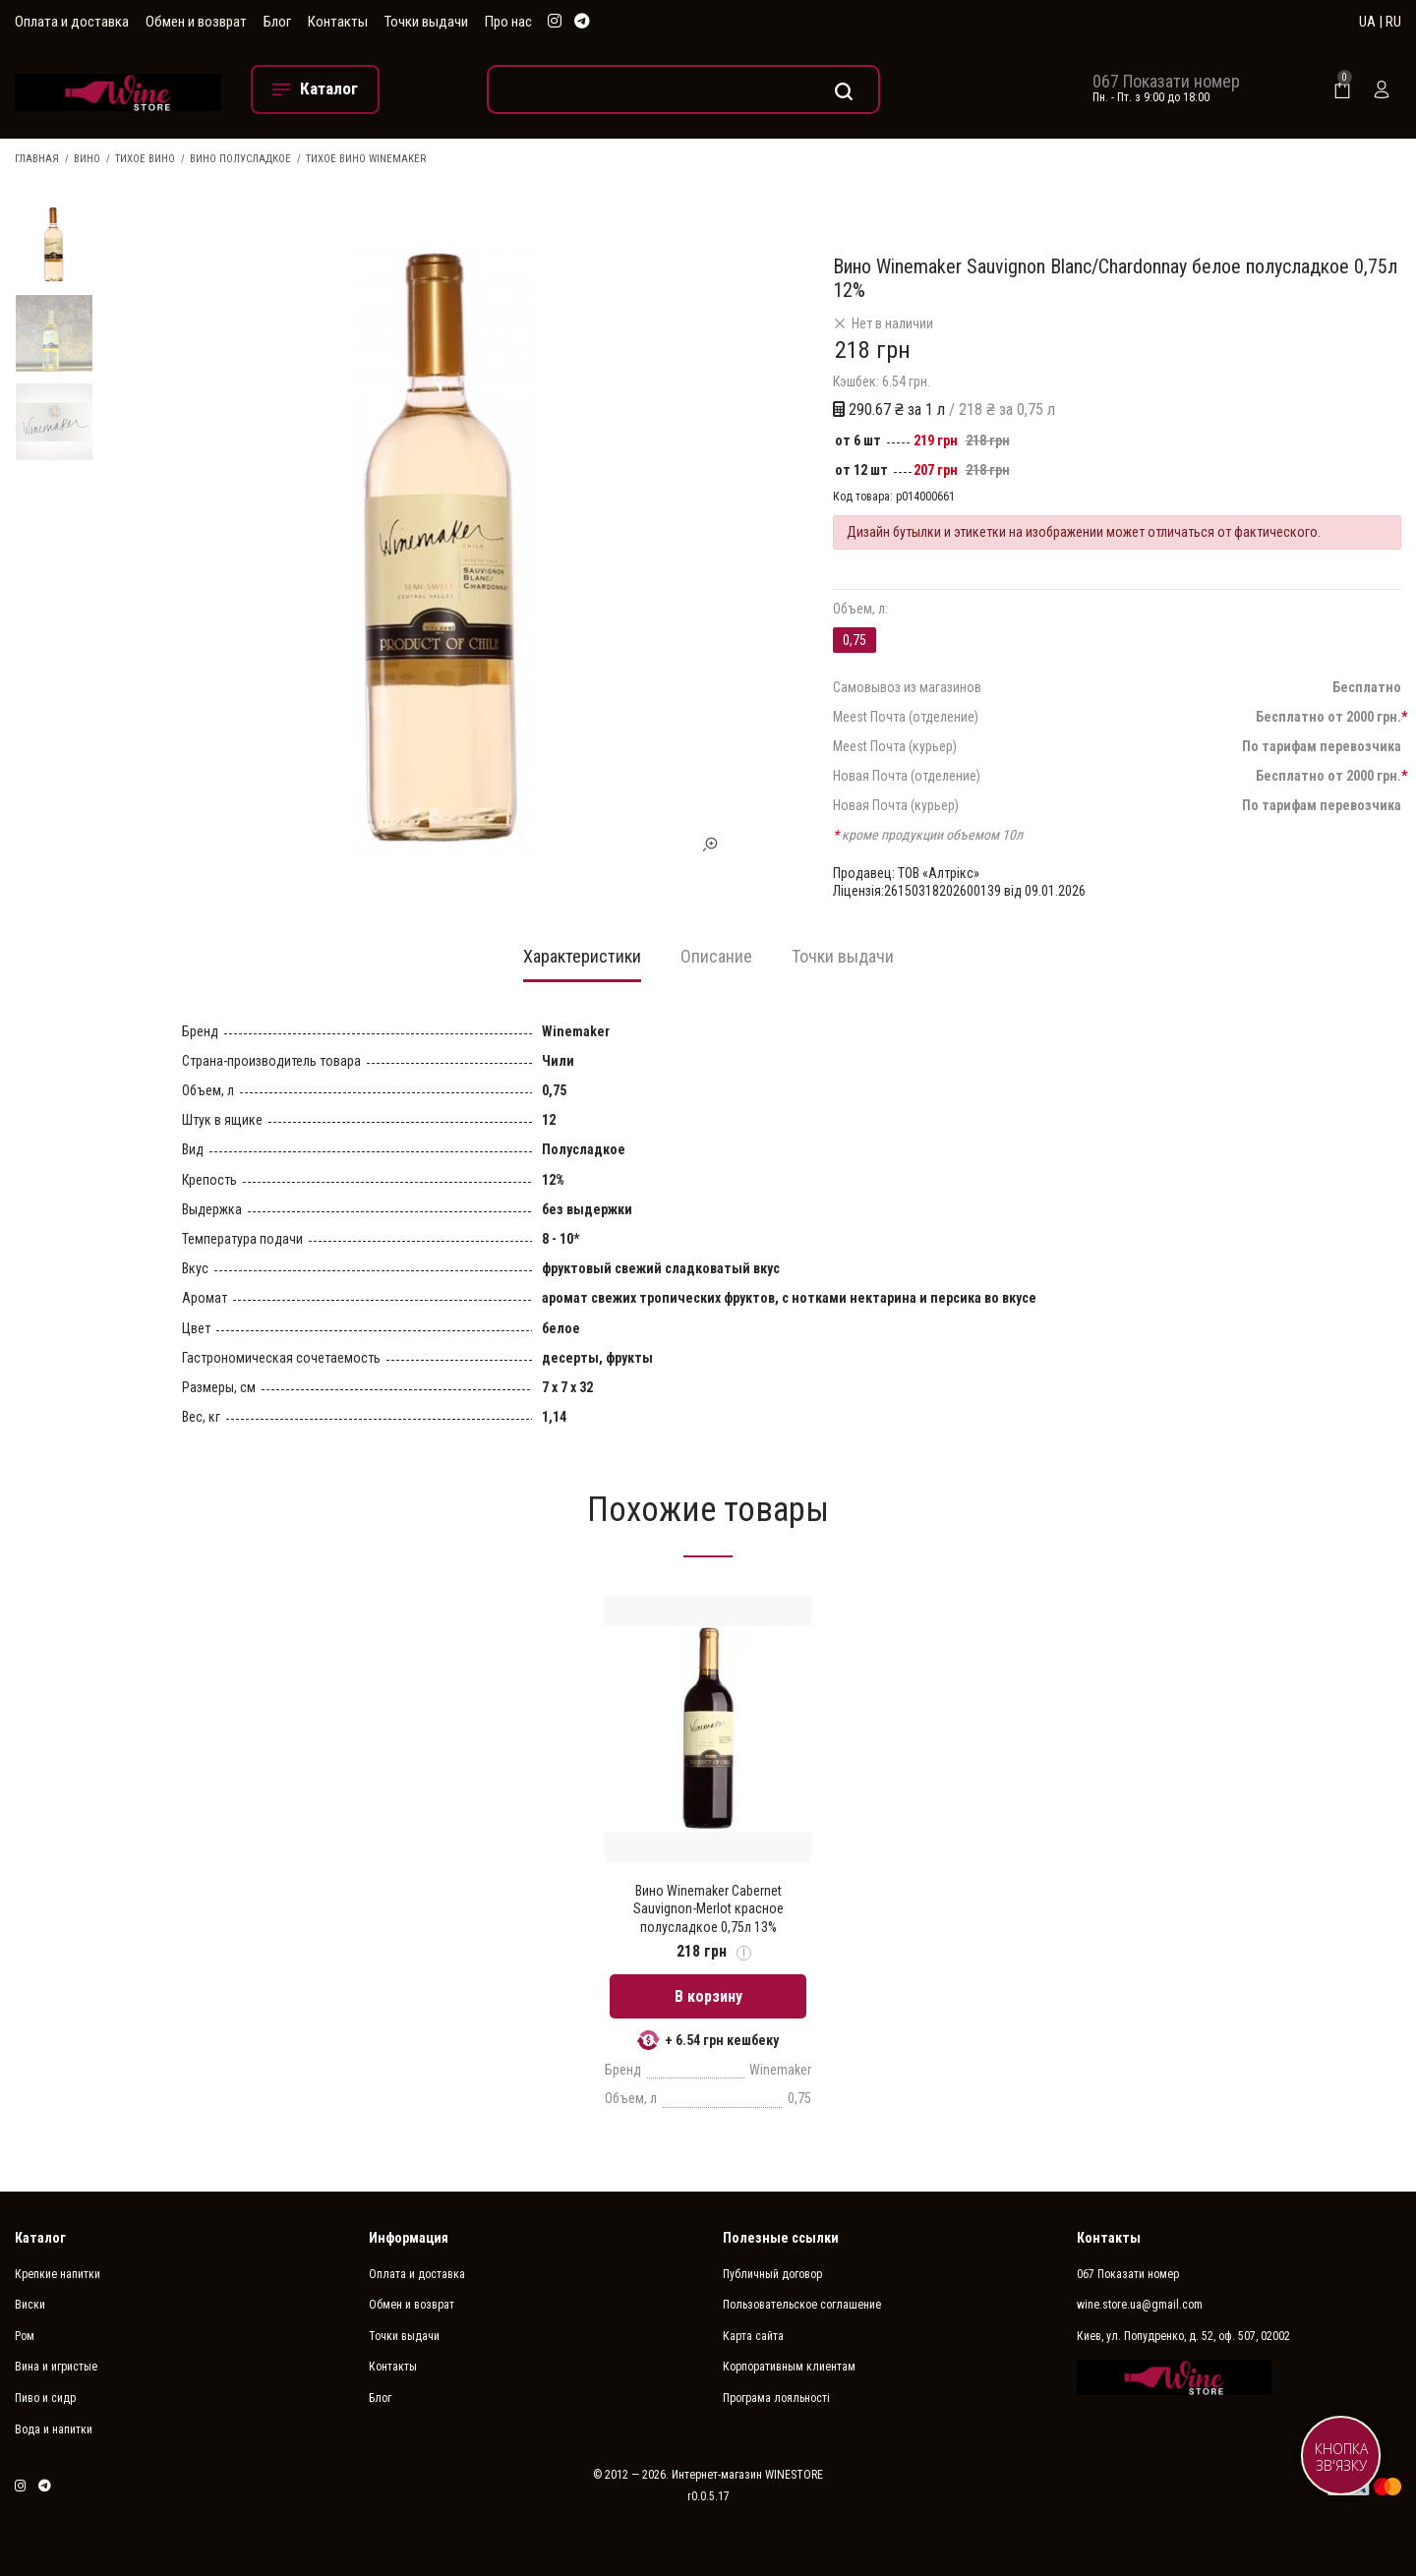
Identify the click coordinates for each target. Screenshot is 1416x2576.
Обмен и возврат (196, 21)
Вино (87, 158)
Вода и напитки (53, 2429)
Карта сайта (753, 2336)
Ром (24, 2336)
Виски (30, 2305)
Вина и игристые (56, 2366)
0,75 (854, 640)
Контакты (338, 21)
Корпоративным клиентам (789, 2366)
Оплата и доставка (72, 21)
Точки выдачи (426, 21)
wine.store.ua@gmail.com (1140, 2305)
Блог (277, 21)
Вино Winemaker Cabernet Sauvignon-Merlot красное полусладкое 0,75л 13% (708, 1908)
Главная (37, 158)
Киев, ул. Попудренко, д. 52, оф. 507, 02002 (1183, 2336)
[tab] (582, 962)
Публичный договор (772, 2274)
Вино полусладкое (240, 158)
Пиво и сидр (45, 2398)
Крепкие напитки (57, 2274)
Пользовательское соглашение (802, 2305)
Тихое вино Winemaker (366, 158)
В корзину (708, 1996)
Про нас (508, 21)
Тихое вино (145, 158)
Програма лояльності (776, 2398)
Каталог (40, 2238)
